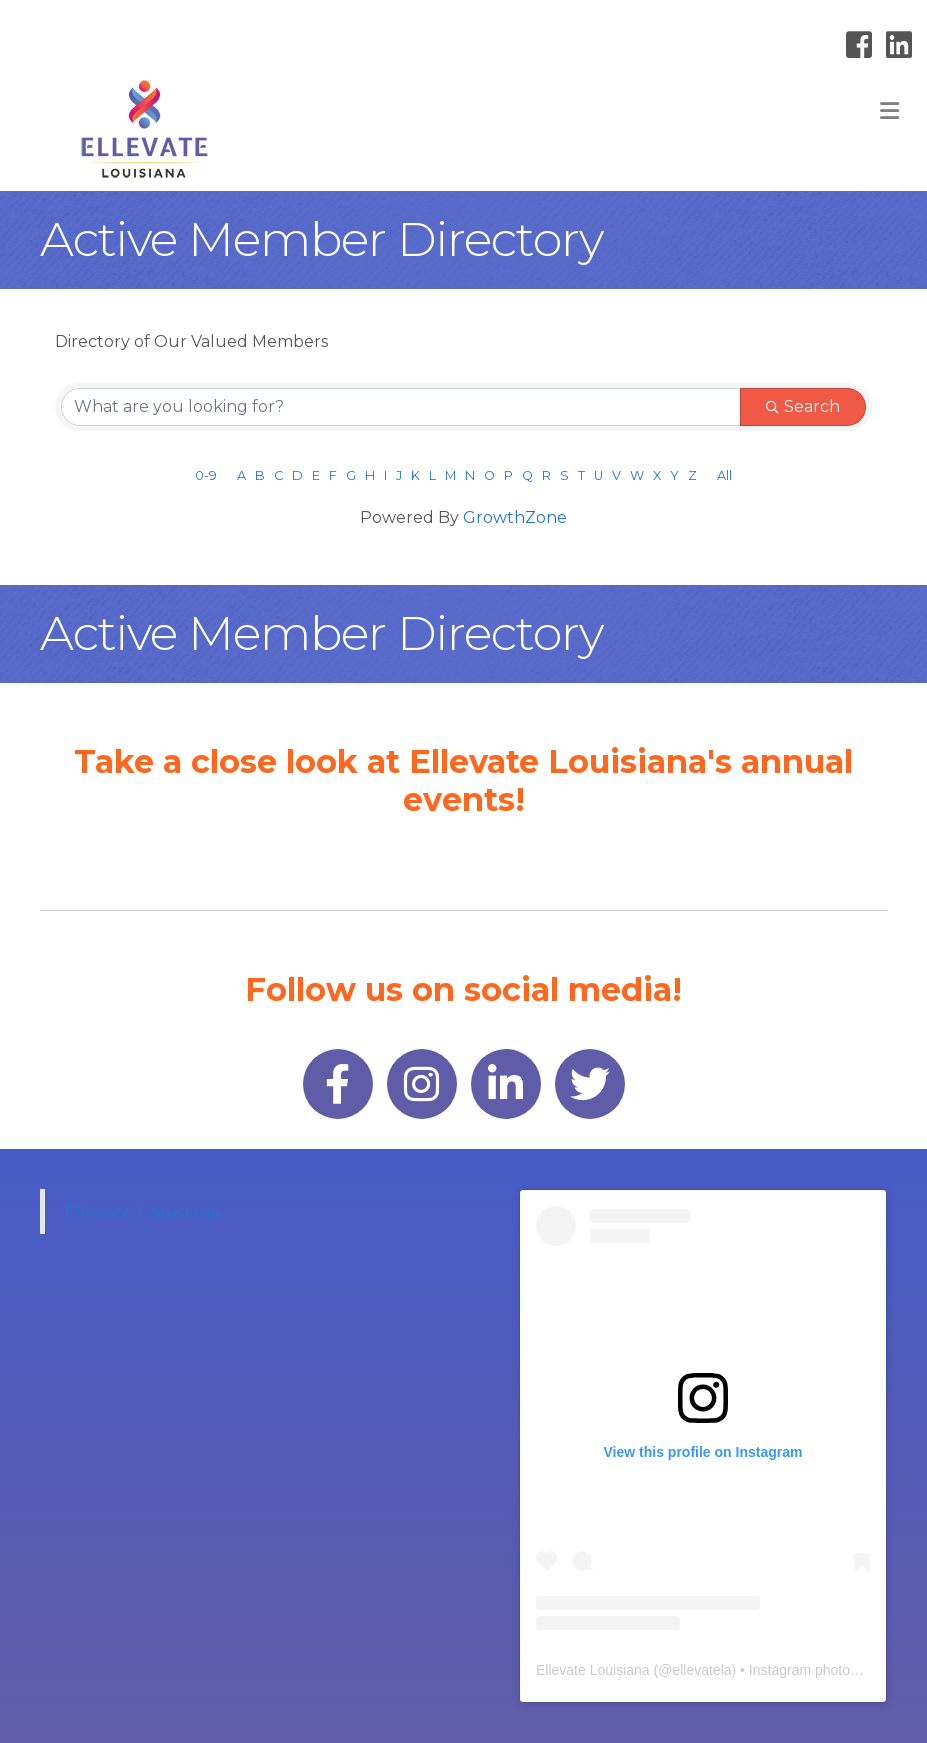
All (724, 475)
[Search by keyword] (401, 407)
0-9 (206, 475)
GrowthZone (515, 517)
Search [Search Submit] (803, 406)
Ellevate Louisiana (143, 1211)
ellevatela (701, 1670)
